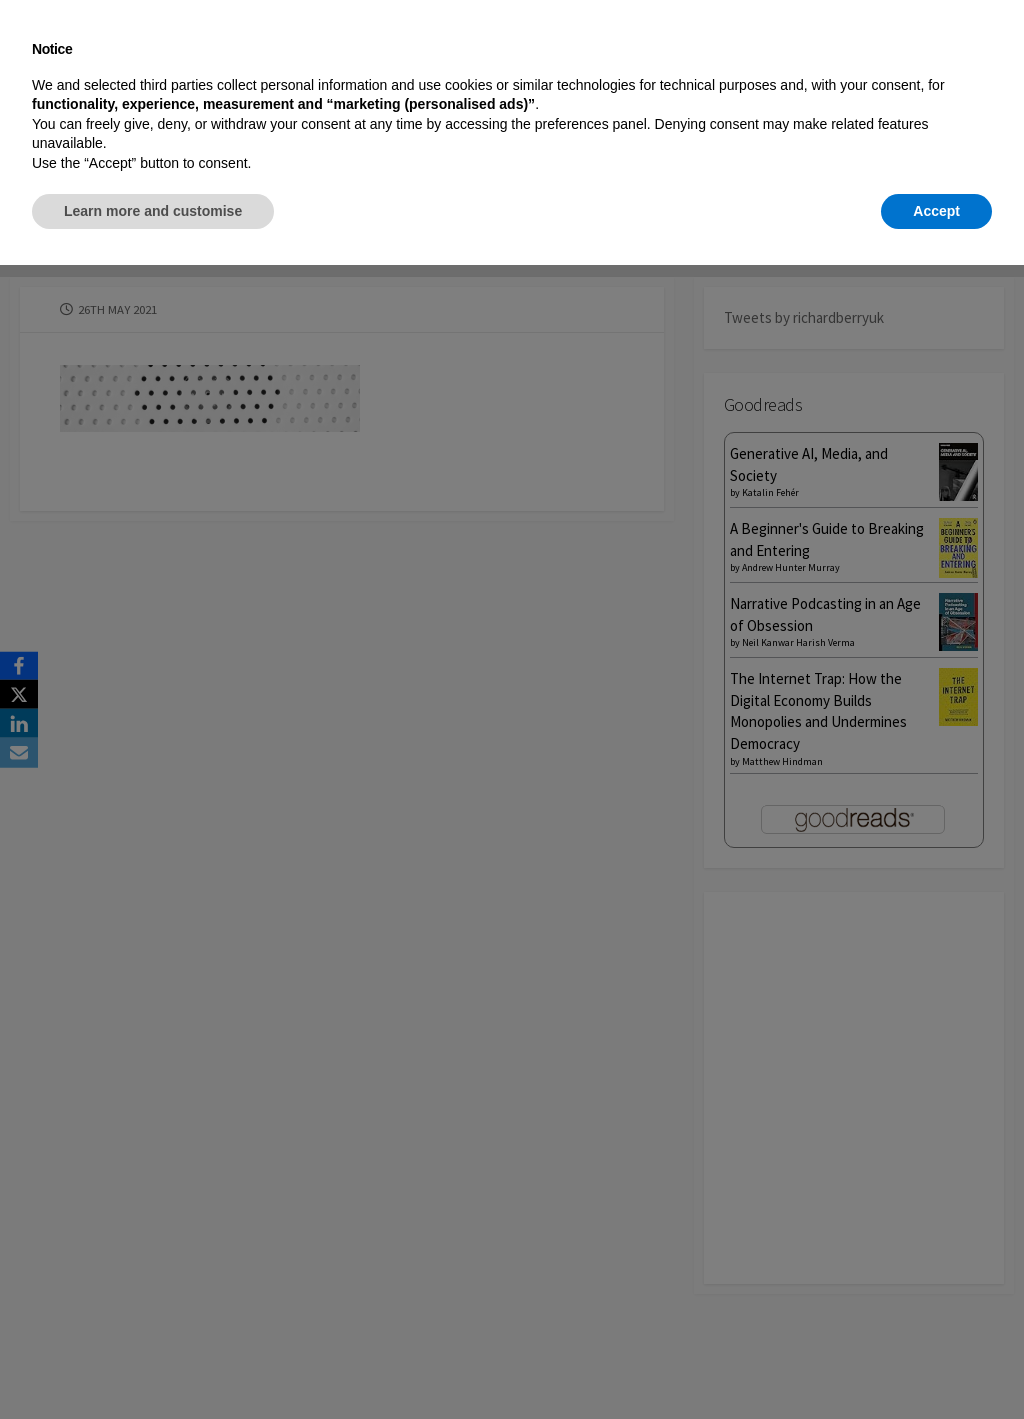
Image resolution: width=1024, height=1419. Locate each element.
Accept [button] (936, 1364)
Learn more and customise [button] (153, 1364)
